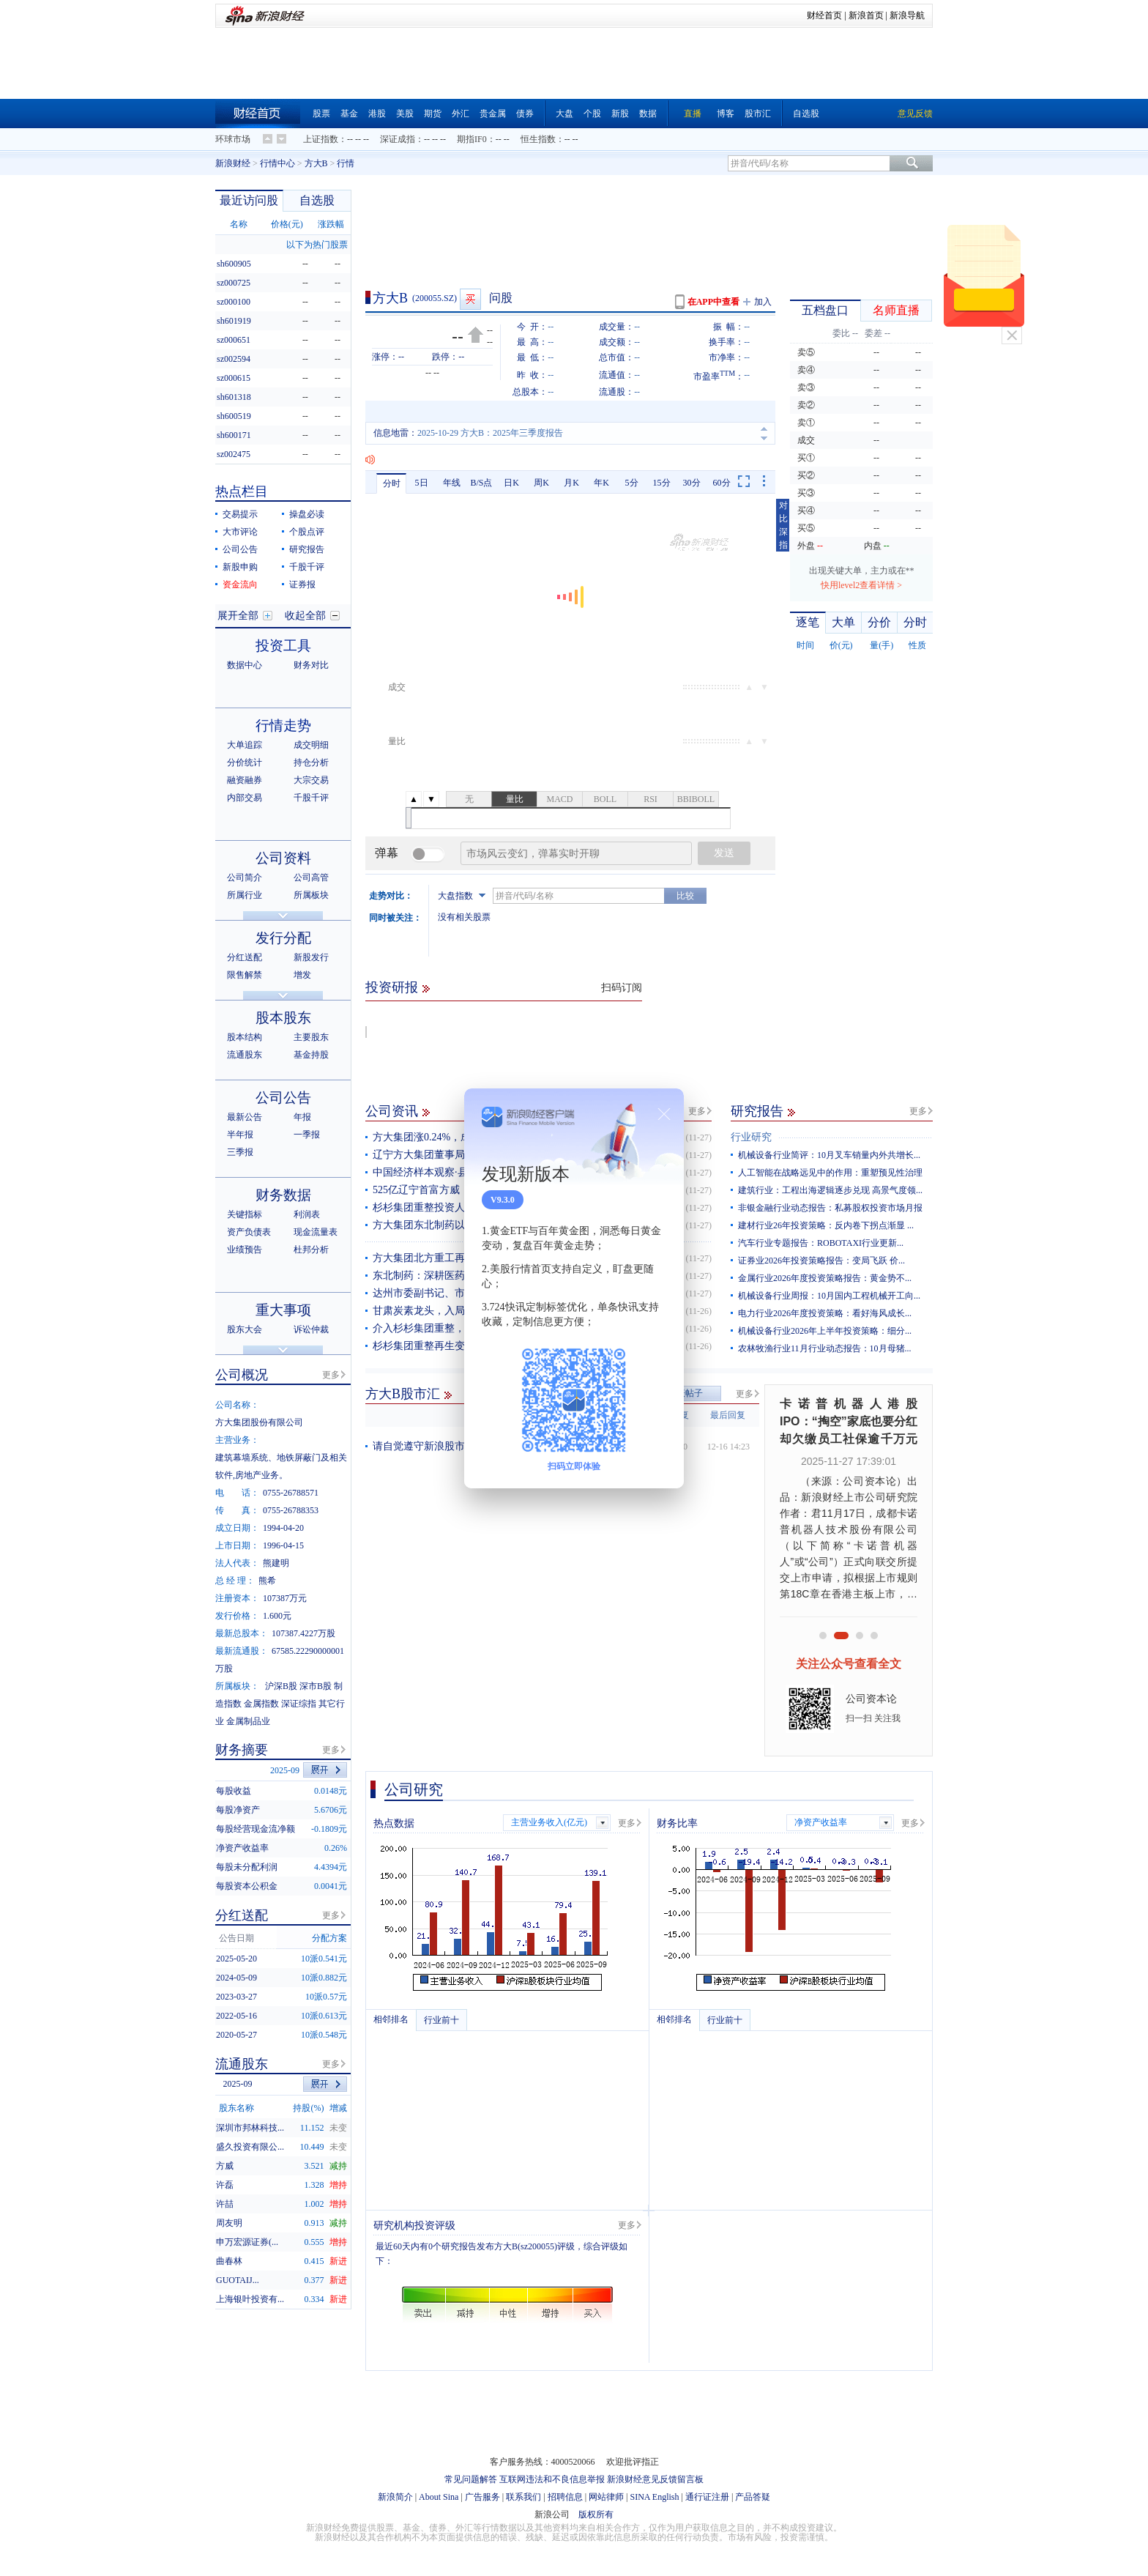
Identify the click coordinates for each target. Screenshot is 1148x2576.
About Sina (438, 2497)
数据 (648, 113)
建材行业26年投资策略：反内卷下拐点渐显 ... (826, 1225)
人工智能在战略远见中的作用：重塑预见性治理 (830, 1173)
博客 (725, 113)
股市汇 (758, 113)
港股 (377, 113)
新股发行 (311, 957)
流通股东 (244, 1055)
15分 (662, 483)
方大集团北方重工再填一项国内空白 (455, 1257)
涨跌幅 (331, 224)
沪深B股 (281, 1686)
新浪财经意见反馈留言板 (655, 2479)
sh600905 (234, 264)
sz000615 (233, 378)
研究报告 (757, 1111)
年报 (302, 1117)
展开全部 (237, 615)
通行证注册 (707, 2497)
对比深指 (783, 525)
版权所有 (596, 2514)
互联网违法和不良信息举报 (552, 2479)
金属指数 (261, 1704)
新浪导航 (907, 15)
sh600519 (234, 416)
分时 (391, 483)
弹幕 (386, 853)
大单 (843, 622)
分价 (879, 622)
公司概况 (241, 1374)
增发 (302, 975)
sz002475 (233, 454)
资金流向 (240, 584)
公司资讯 (391, 1111)
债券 (525, 113)
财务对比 (311, 665)
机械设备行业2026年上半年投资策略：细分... (825, 1331)
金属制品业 (248, 1721)
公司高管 (311, 877)
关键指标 (244, 1214)
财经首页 (824, 15)
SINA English (654, 2497)
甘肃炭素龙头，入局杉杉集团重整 (449, 1310)
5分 (631, 483)
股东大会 (244, 1329)
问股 (500, 298)
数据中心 (244, 665)
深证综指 (298, 1704)
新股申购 (240, 567)
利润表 (307, 1214)
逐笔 (807, 622)
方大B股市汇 (402, 1394)
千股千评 (306, 567)
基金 (349, 113)
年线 (452, 483)
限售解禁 (244, 975)
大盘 (564, 113)
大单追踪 (244, 745)
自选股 (806, 113)
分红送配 (244, 957)
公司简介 (244, 877)
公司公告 (240, 549)
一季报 (307, 1134)
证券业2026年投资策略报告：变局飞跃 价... (821, 1260)
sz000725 (233, 283)
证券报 (302, 584)
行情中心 (277, 163)
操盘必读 (306, 514)
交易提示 (240, 514)
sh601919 (234, 321)
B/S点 (481, 483)
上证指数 (320, 139)
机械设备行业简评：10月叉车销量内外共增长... (829, 1155)
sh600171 (234, 435)
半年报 (240, 1134)
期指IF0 (472, 139)
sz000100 (233, 302)
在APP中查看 (713, 302)
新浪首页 (866, 15)
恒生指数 (538, 139)
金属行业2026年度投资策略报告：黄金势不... (825, 1278)
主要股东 (311, 1037)
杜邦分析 (311, 1249)
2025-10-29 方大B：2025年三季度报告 (490, 433)
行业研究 (751, 1137)
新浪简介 (395, 2497)
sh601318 (234, 397)
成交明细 (311, 745)
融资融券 (244, 780)
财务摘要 (241, 1749)
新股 (620, 113)
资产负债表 (249, 1232)
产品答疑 (752, 2497)
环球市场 (232, 139)
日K (511, 483)
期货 (432, 113)
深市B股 (315, 1686)
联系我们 (523, 2497)
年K (601, 483)
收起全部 (305, 615)
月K (571, 483)
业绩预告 (244, 1249)
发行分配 (283, 938)
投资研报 (391, 987)
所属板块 (311, 895)
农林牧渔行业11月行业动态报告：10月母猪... (825, 1348)
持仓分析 (311, 762)
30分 (692, 483)
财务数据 (283, 1195)
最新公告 (244, 1117)
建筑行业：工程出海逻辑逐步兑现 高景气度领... (830, 1190)
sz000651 (233, 340)
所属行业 (244, 895)
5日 (421, 483)
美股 (405, 113)
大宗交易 (311, 780)
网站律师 (606, 2497)
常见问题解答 (470, 2479)
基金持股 (311, 1055)
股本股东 (283, 1017)
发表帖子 (685, 1393)
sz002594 (233, 359)
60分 (722, 483)
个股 (592, 113)
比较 (685, 896)
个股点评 (306, 532)
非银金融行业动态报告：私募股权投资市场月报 (830, 1208)
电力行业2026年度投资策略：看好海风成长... (825, 1313)
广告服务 (482, 2497)
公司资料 (283, 858)
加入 (763, 302)
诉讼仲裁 (311, 1329)
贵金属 (493, 113)
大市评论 (240, 532)
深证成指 (397, 139)
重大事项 (283, 1310)
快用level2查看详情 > (861, 585)
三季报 (240, 1152)
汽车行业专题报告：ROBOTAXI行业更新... (820, 1243)
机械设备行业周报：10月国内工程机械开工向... (829, 1296)
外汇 (460, 113)
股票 (321, 113)
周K (541, 483)
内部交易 (244, 798)
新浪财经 (232, 163)
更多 (697, 1111)
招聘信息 (565, 2497)
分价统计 (244, 762)
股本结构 (244, 1037)
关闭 (1012, 335)
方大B (316, 163)
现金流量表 (316, 1232)
